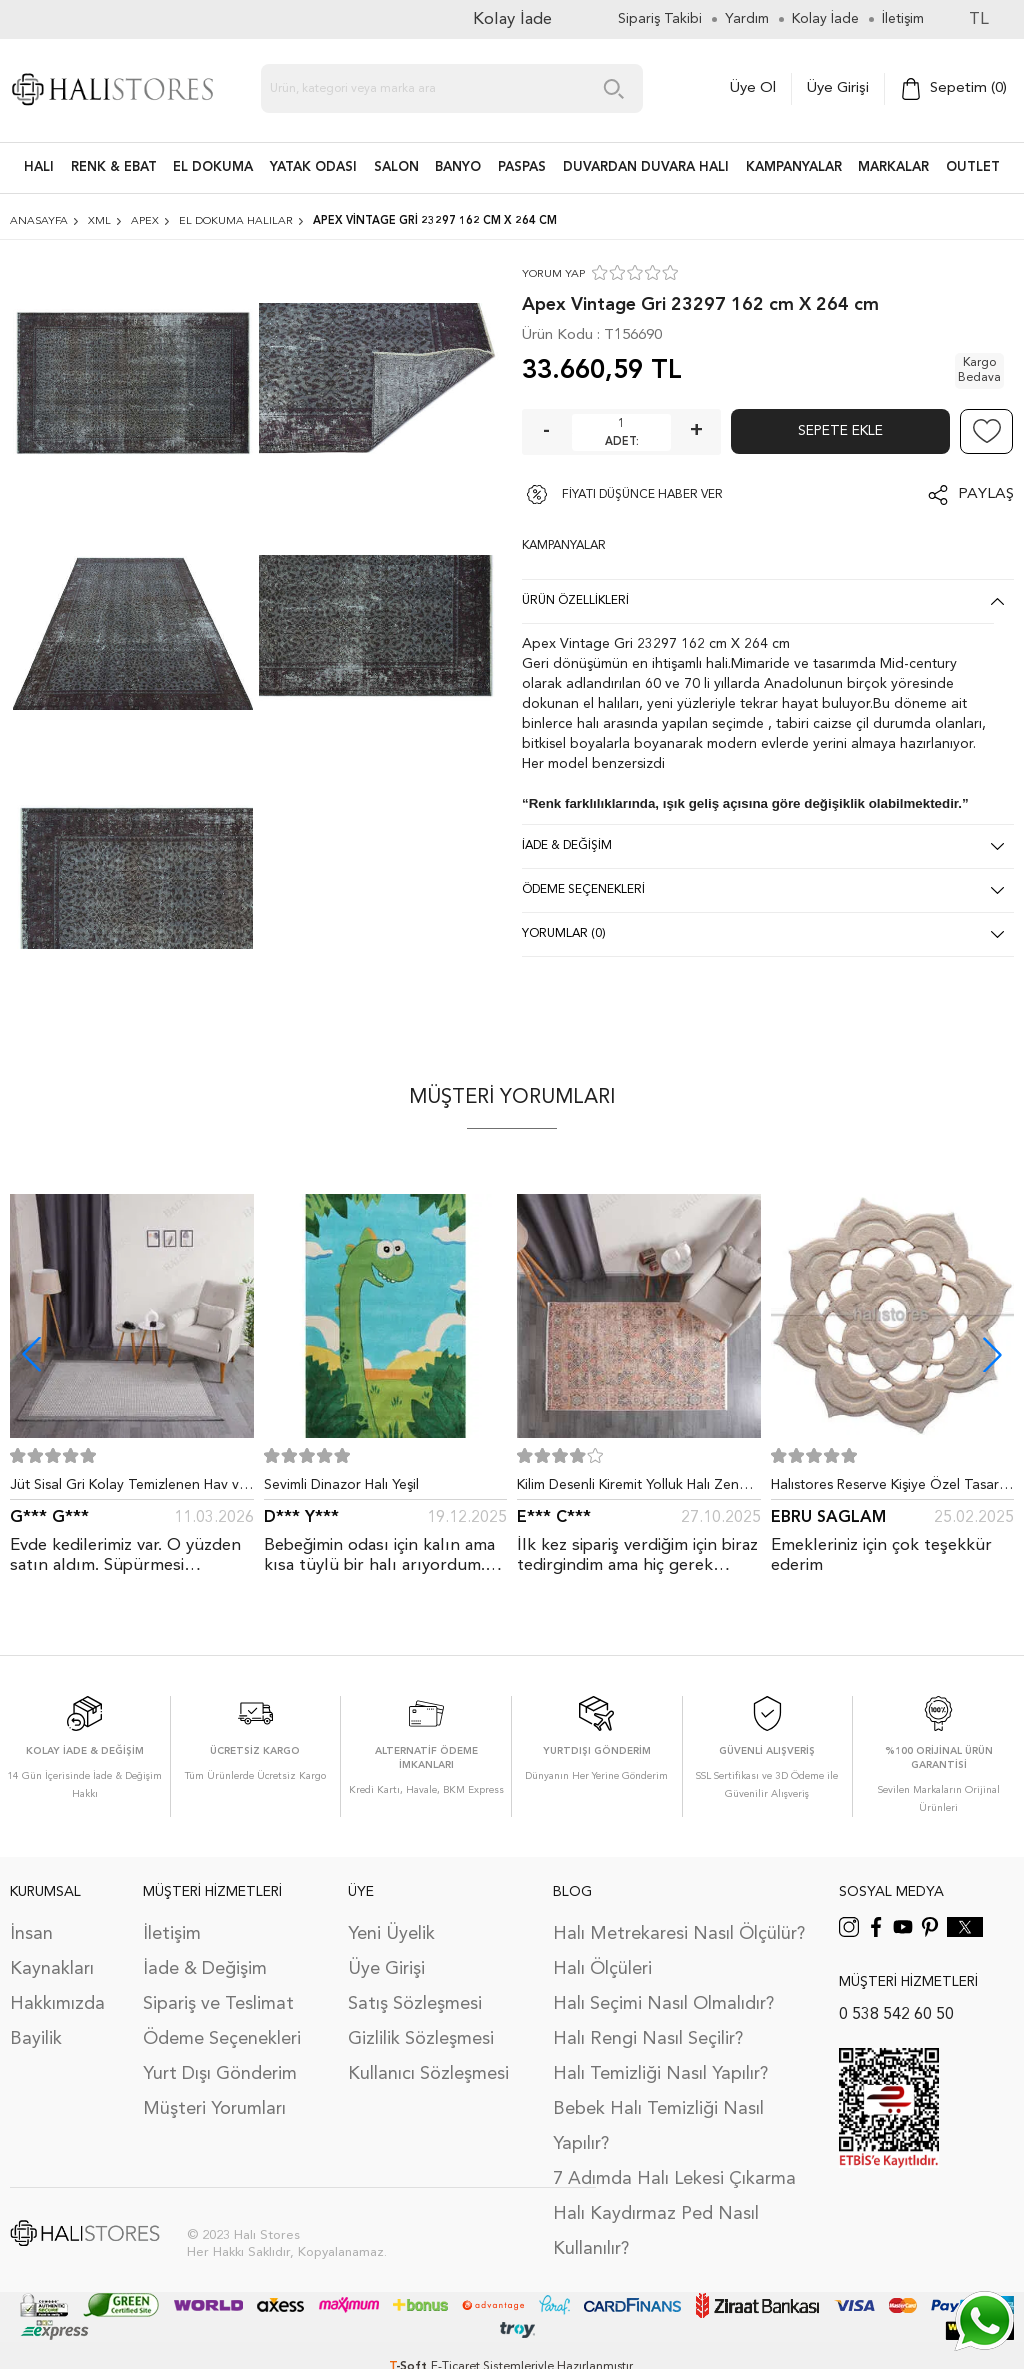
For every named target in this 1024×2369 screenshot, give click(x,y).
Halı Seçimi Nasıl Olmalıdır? (663, 2004)
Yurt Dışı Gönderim (220, 2074)
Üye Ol (753, 88)
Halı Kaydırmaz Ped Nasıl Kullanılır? (656, 2231)
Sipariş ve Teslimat (218, 2004)
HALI (39, 167)
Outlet (973, 167)
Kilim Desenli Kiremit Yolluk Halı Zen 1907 (628, 1489)
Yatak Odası (313, 167)
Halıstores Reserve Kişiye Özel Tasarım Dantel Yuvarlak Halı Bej (892, 1489)
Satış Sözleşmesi (415, 2004)
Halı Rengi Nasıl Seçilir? (648, 2039)
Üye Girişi (838, 88)
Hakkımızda (57, 2004)
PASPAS (522, 167)
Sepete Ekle (840, 431)
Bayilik (36, 2039)
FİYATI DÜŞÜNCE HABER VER (642, 495)
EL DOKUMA (213, 167)
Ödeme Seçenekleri (222, 2039)
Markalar (893, 167)
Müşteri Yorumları (214, 2109)
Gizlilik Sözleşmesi (421, 2039)
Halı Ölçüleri (602, 1969)
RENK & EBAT (114, 167)
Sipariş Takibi (660, 19)
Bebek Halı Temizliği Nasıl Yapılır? (658, 2126)
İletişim (172, 1934)
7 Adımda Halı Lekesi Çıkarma (674, 2179)
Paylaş (986, 494)
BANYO (458, 167)
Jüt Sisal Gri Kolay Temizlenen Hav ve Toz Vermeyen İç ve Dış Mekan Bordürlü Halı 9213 (128, 1489)
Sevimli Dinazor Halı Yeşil (341, 1485)
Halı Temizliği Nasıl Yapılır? (660, 2074)
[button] (992, 1354)
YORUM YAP (553, 274)
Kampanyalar (794, 167)
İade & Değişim (205, 1969)
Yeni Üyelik (391, 1934)
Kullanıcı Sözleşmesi (428, 2074)
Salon (396, 167)
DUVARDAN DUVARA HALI (646, 167)
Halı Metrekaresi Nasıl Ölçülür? (679, 1934)
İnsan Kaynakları (52, 1951)
